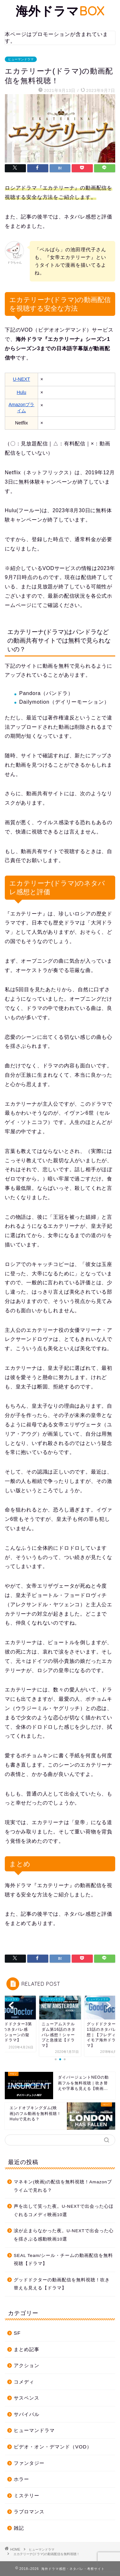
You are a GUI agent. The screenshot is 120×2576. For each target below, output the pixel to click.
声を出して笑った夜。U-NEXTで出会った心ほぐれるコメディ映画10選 (64, 2210)
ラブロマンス (29, 2511)
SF (17, 2333)
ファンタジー (29, 2463)
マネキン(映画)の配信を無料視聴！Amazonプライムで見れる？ (63, 2186)
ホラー (21, 2479)
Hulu (21, 392)
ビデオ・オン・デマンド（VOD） (53, 2446)
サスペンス (26, 2398)
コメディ (24, 2381)
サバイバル (26, 2414)
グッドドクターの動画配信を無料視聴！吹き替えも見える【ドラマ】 (62, 2284)
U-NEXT (21, 379)
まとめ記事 (26, 2349)
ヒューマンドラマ (21, 59)
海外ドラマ (60, 11)
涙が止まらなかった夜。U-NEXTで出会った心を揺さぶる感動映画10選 (64, 2235)
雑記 (19, 2528)
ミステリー (26, 2495)
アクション (26, 2365)
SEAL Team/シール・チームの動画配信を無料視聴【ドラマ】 (63, 2259)
